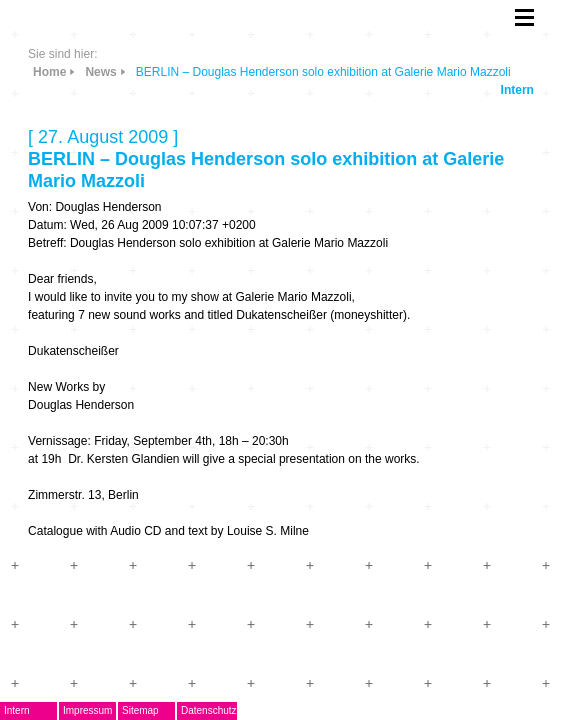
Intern (517, 90)
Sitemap (140, 710)
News (100, 72)
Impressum (87, 710)
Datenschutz (209, 710)
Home (49, 72)
